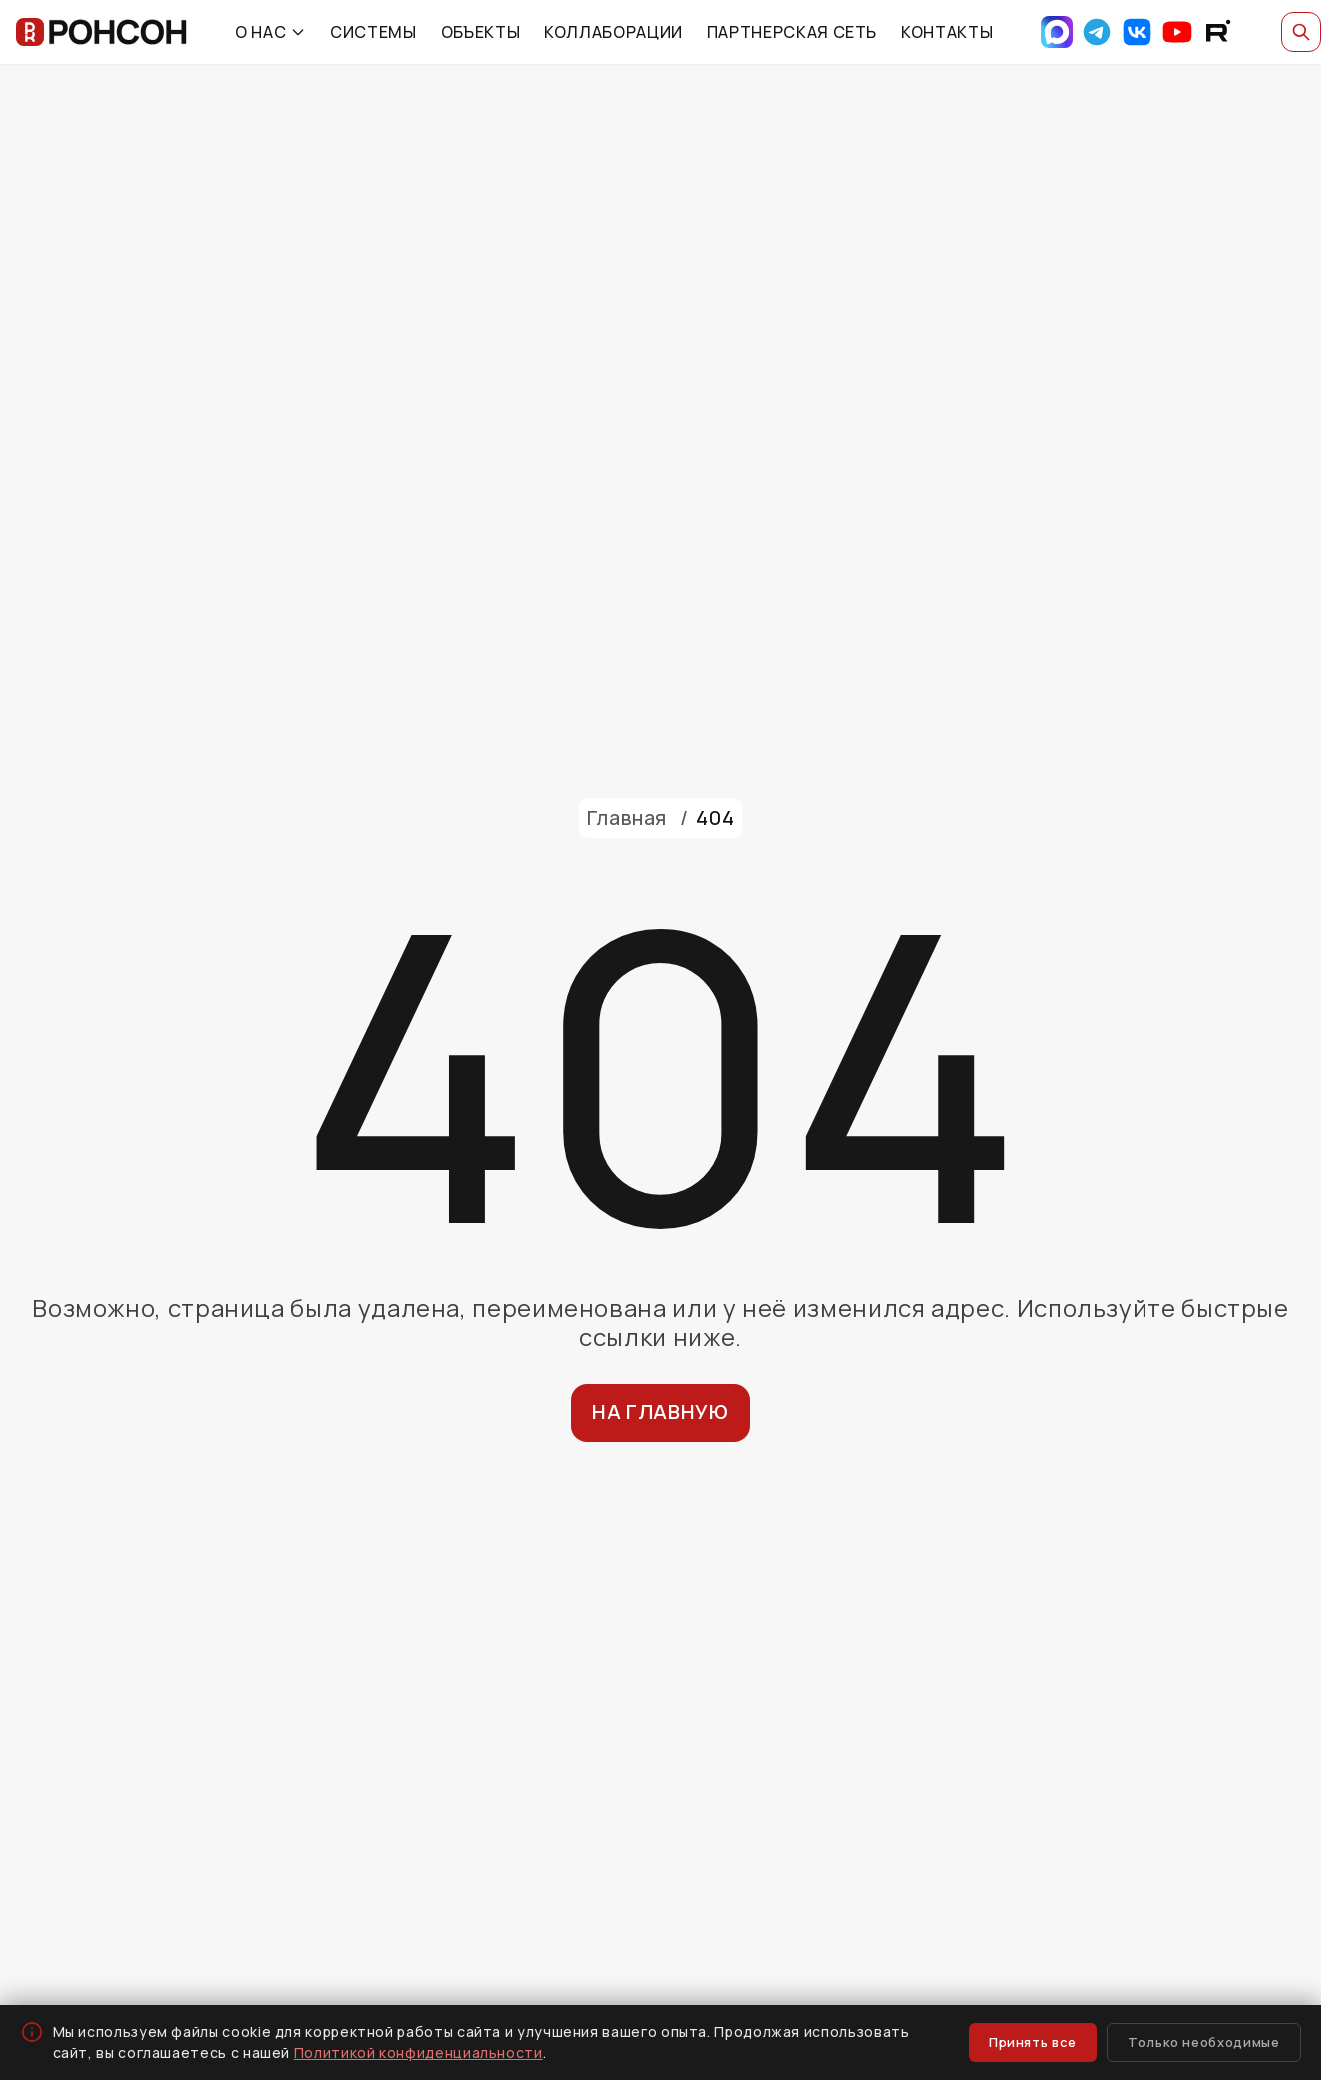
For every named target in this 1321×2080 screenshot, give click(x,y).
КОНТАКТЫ (947, 32)
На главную (660, 1411)
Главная (627, 817)
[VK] (1137, 32)
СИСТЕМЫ (373, 32)
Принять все (1033, 2042)
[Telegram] (1097, 32)
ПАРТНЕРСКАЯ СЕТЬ (792, 32)
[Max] (1057, 32)
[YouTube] (1177, 32)
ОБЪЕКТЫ (480, 32)
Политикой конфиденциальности (418, 2052)
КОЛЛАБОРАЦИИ (613, 32)
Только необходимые (1204, 2042)
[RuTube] (1217, 32)
